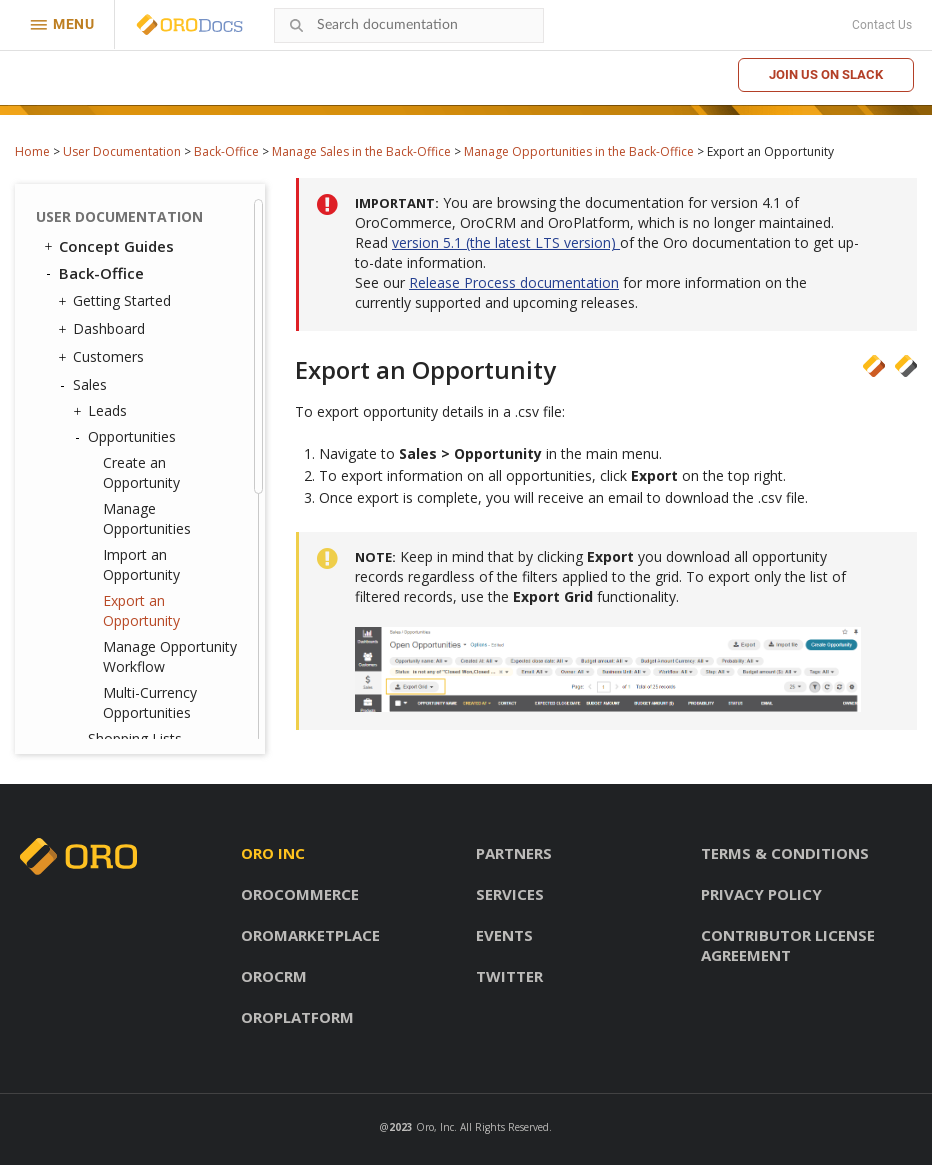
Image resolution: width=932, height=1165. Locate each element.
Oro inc (273, 853)
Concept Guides (107, 246)
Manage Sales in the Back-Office (361, 151)
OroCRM (274, 976)
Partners (514, 853)
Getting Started (117, 301)
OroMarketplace (310, 935)
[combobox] (409, 25)
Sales (85, 385)
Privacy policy (761, 894)
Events (504, 935)
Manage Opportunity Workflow (170, 656)
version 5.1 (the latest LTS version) (506, 242)
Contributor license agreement (788, 945)
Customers (103, 357)
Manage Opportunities (147, 518)
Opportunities (127, 437)
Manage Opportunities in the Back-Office (579, 151)
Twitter (509, 976)
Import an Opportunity (141, 564)
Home (32, 151)
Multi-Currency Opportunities (150, 702)
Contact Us (882, 25)
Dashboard (104, 329)
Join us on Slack (826, 74)
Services (510, 894)
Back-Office (226, 151)
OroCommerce (300, 894)
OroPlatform (297, 1017)
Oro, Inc (435, 1127)
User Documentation (122, 151)
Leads (102, 411)
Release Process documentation (514, 282)
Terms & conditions (785, 853)
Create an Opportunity (141, 472)
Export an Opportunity (141, 610)
